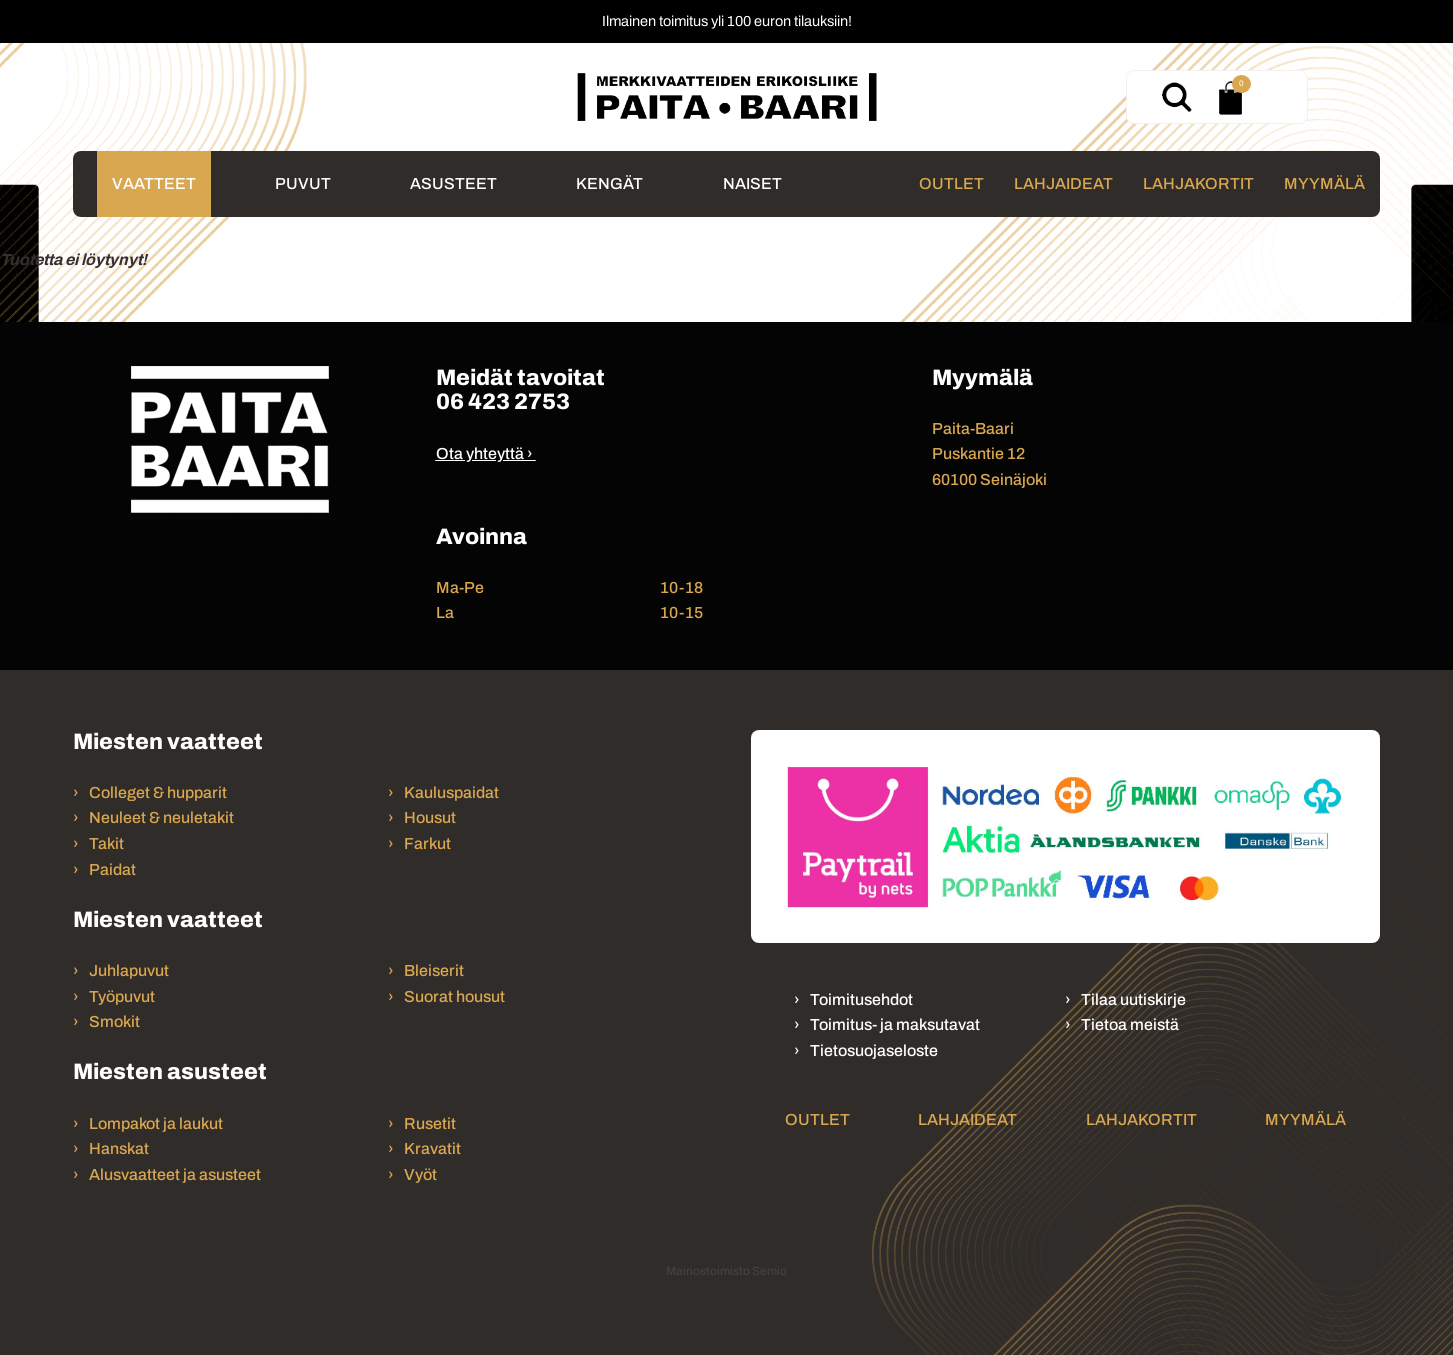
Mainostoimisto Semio (726, 1271)
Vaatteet (154, 183)
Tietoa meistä (1130, 1024)
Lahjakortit (1198, 183)
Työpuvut (122, 996)
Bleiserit (434, 970)
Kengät (609, 183)
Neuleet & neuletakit (161, 817)
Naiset (752, 183)
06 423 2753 (503, 401)
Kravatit (432, 1148)
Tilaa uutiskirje (1133, 999)
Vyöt (420, 1174)
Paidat (112, 869)
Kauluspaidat (451, 792)
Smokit (114, 1021)
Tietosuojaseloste (874, 1050)
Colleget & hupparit (158, 792)
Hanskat (119, 1148)
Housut (430, 817)
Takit (106, 843)
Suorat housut (454, 996)
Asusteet (453, 183)
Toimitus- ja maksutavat (895, 1024)
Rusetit (430, 1123)
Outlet (951, 183)
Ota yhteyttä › (484, 453)
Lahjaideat (1063, 183)
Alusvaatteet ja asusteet (175, 1174)
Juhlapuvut (129, 970)
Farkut (429, 843)
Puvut (303, 183)
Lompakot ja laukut (156, 1123)
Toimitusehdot (861, 999)
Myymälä (1324, 183)
